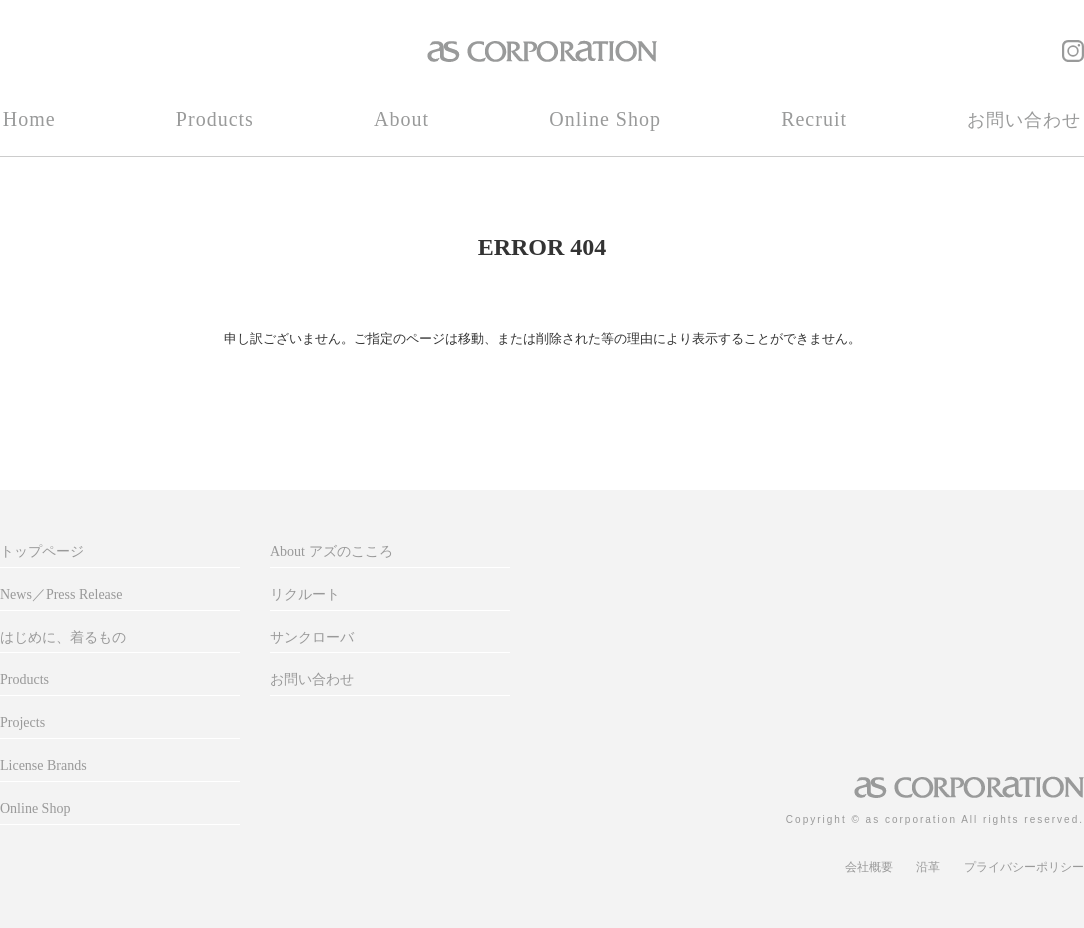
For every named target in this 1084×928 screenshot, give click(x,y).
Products (215, 119)
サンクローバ (312, 637)
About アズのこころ (331, 551)
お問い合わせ (1024, 120)
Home (29, 119)
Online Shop (605, 119)
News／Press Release (61, 594)
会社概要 (869, 867)
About (401, 119)
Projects (22, 722)
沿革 (928, 867)
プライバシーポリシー (1024, 867)
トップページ (42, 551)
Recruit (814, 119)
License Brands (43, 765)
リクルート (305, 594)
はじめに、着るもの (63, 637)
